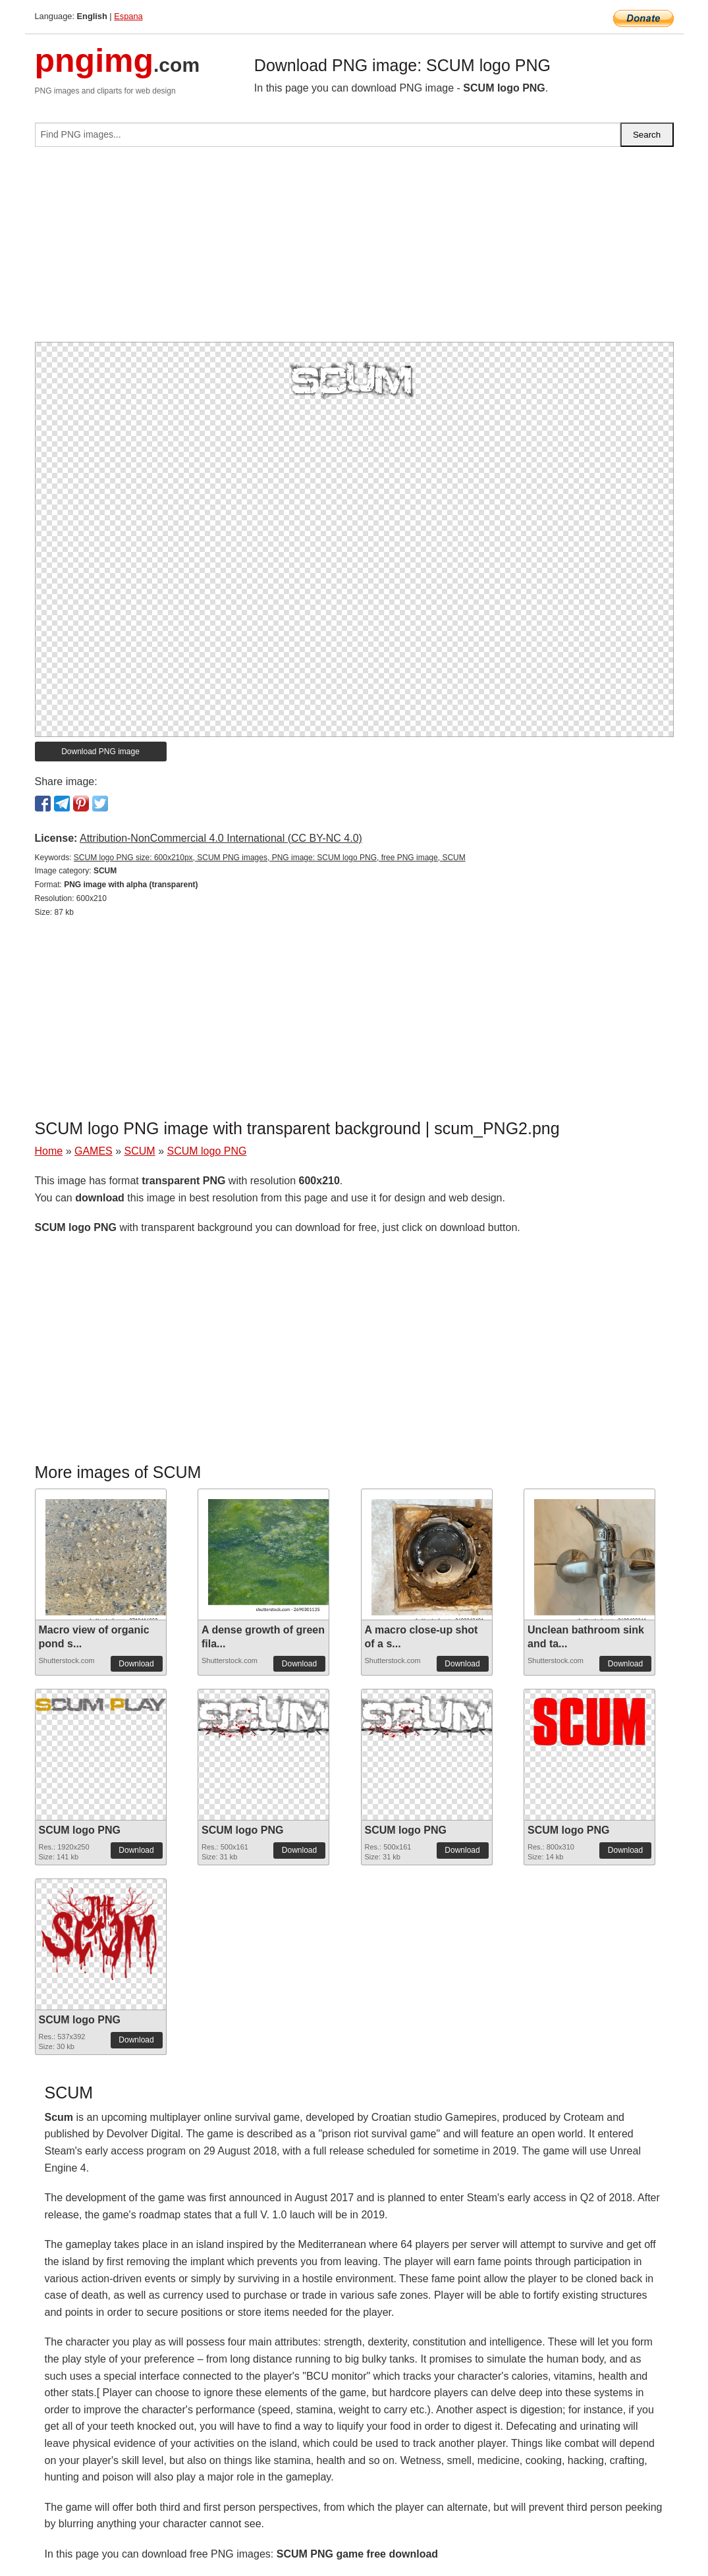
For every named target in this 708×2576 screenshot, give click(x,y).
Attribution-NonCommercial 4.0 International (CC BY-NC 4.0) (221, 838)
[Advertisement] (354, 249)
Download (136, 1663)
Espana (128, 16)
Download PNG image (100, 751)
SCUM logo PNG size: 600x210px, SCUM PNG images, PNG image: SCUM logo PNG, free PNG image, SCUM (270, 857)
